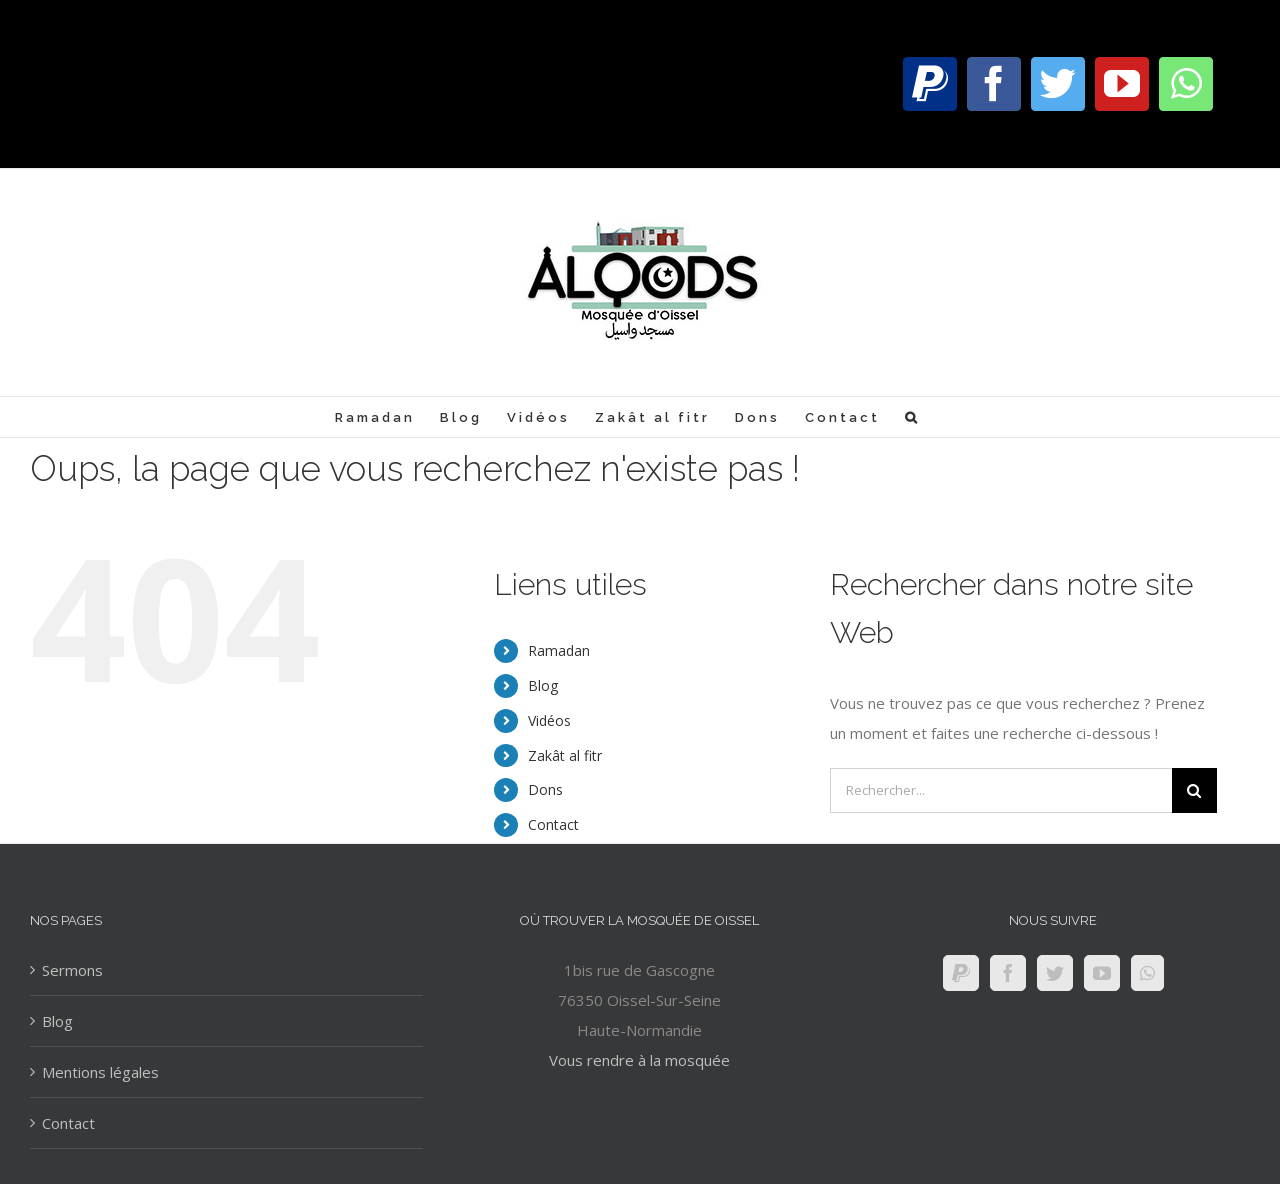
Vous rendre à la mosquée (639, 1060)
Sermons (72, 970)
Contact (553, 824)
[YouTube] (1102, 973)
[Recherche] (912, 417)
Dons (545, 789)
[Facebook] (1008, 973)
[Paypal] (961, 973)
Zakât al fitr (565, 755)
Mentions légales (100, 1072)
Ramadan (559, 650)
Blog (543, 685)
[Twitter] (1055, 973)
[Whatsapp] (1147, 973)
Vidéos (549, 720)
